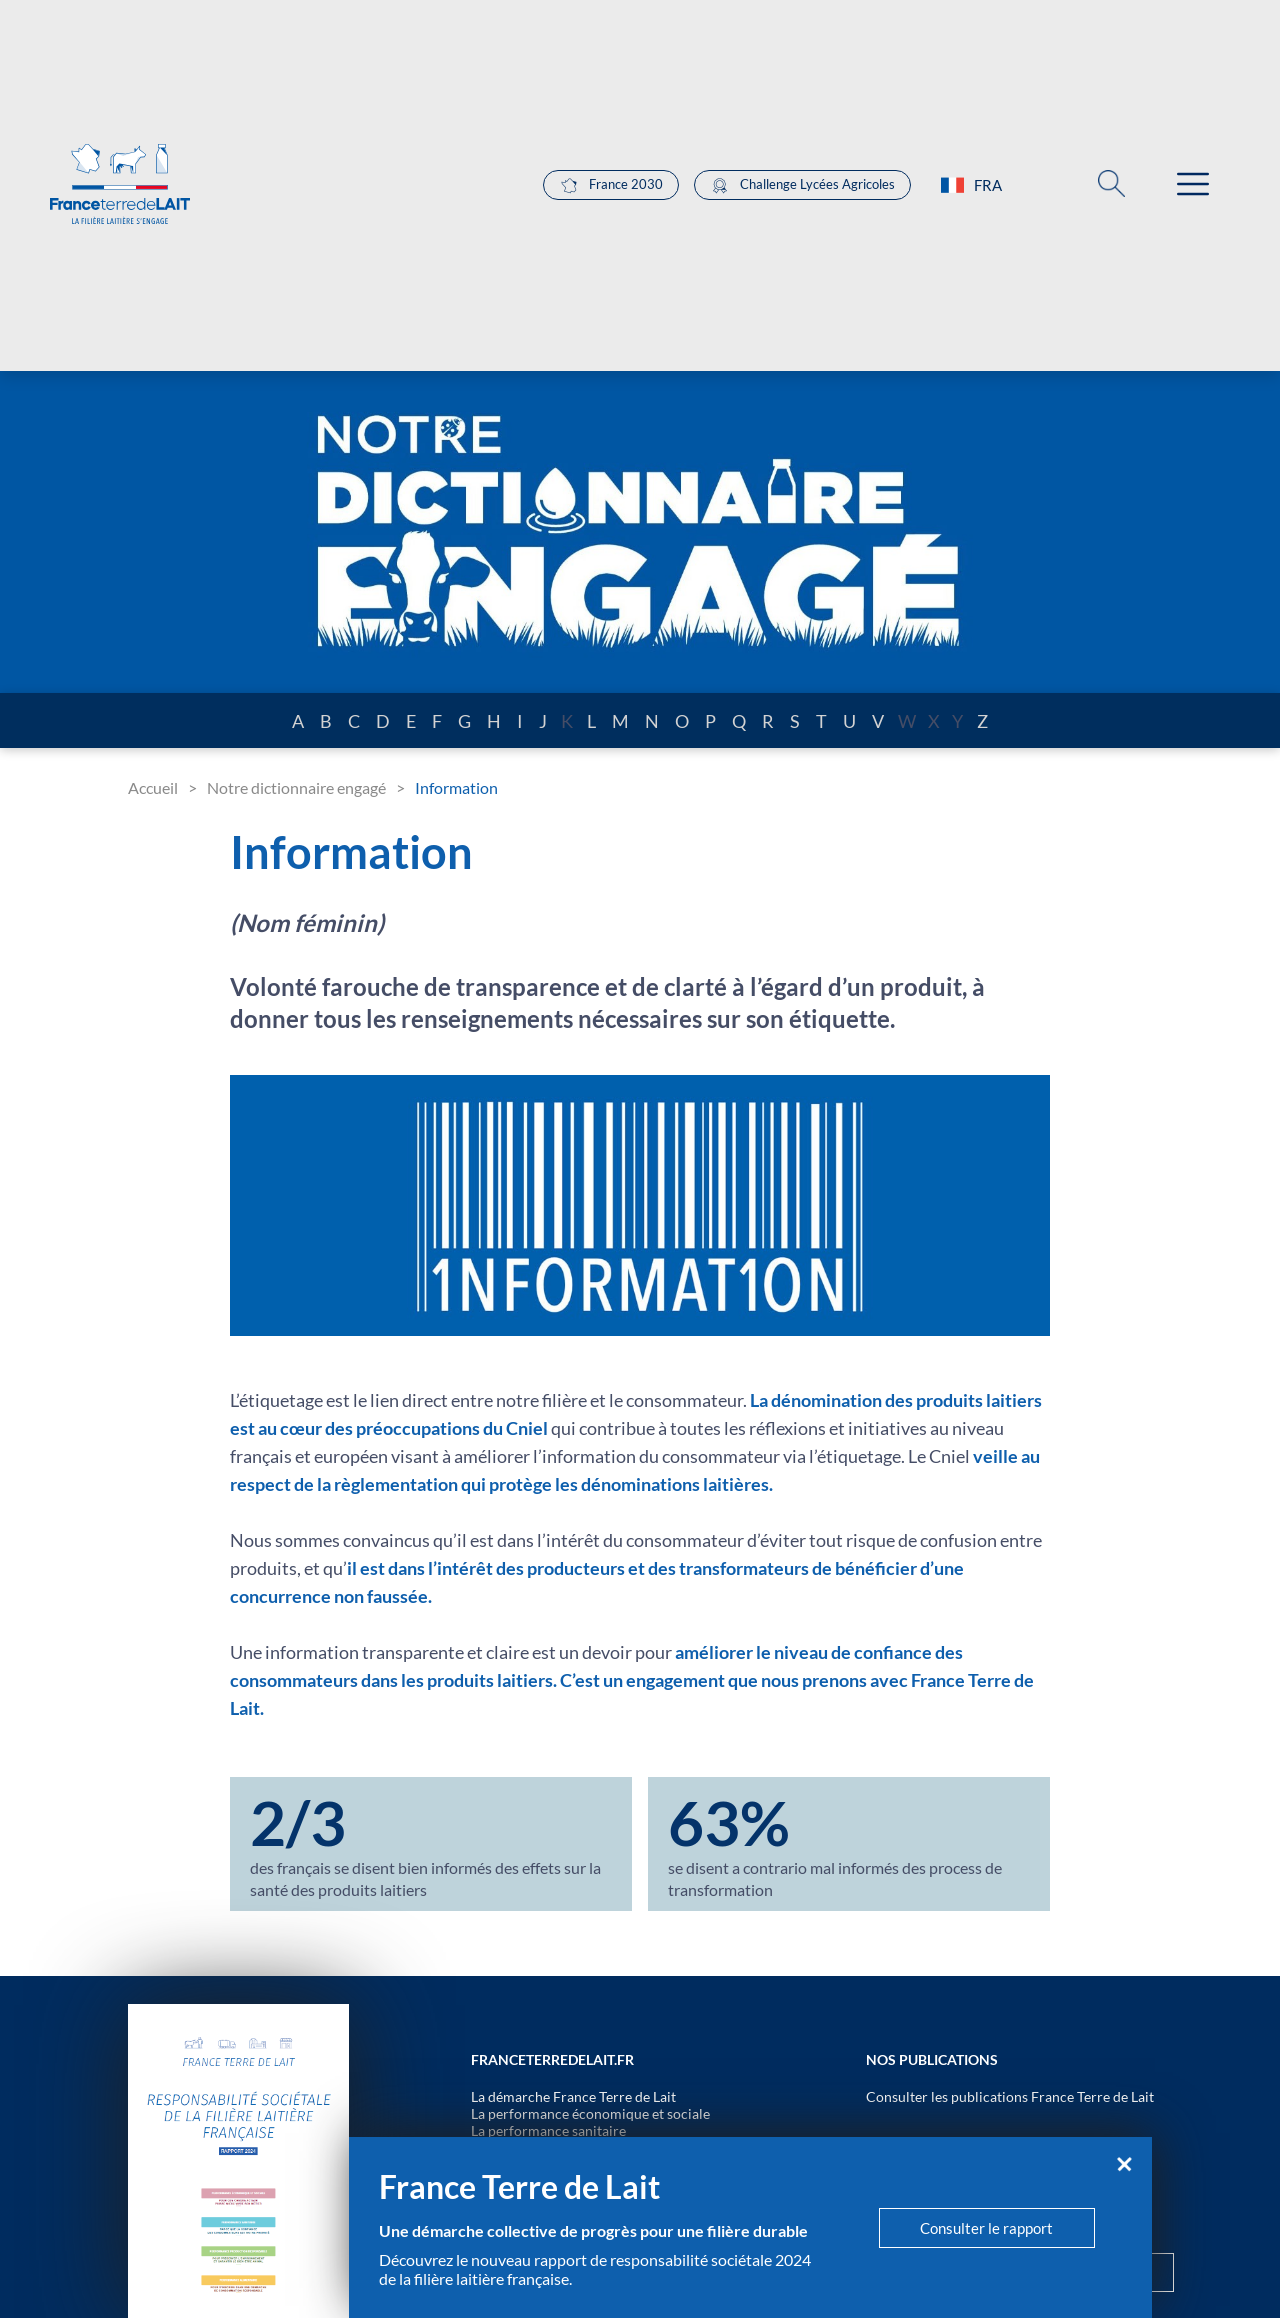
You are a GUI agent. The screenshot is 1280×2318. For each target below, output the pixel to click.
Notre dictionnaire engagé (296, 787)
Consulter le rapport (986, 2228)
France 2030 (611, 186)
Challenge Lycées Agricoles (802, 186)
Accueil (153, 787)
